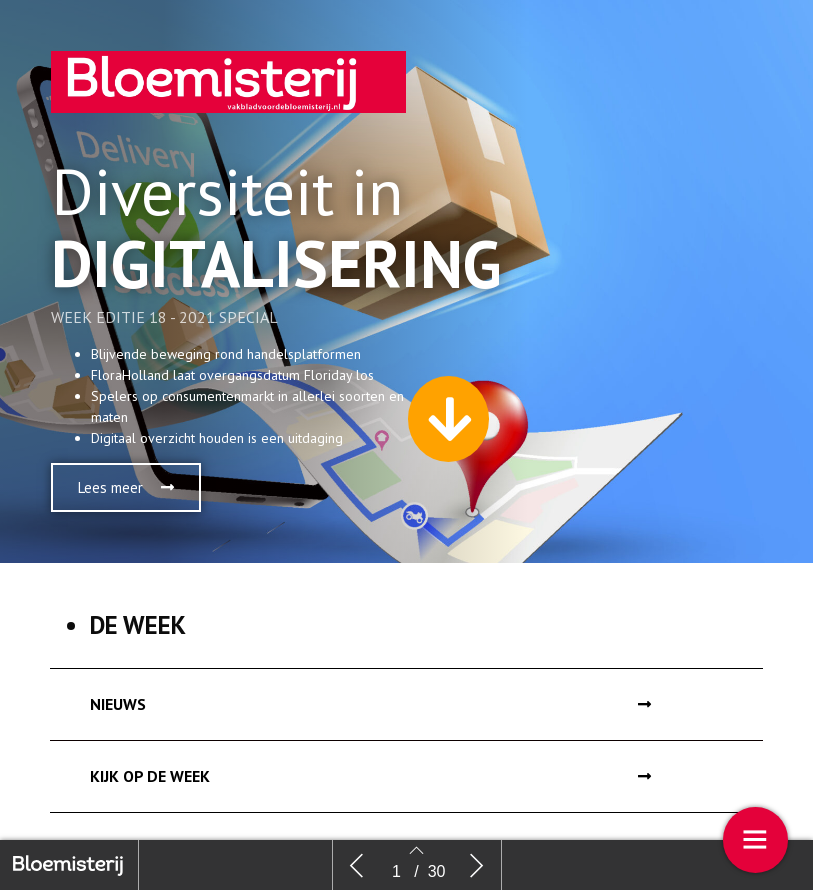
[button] (126, 487)
